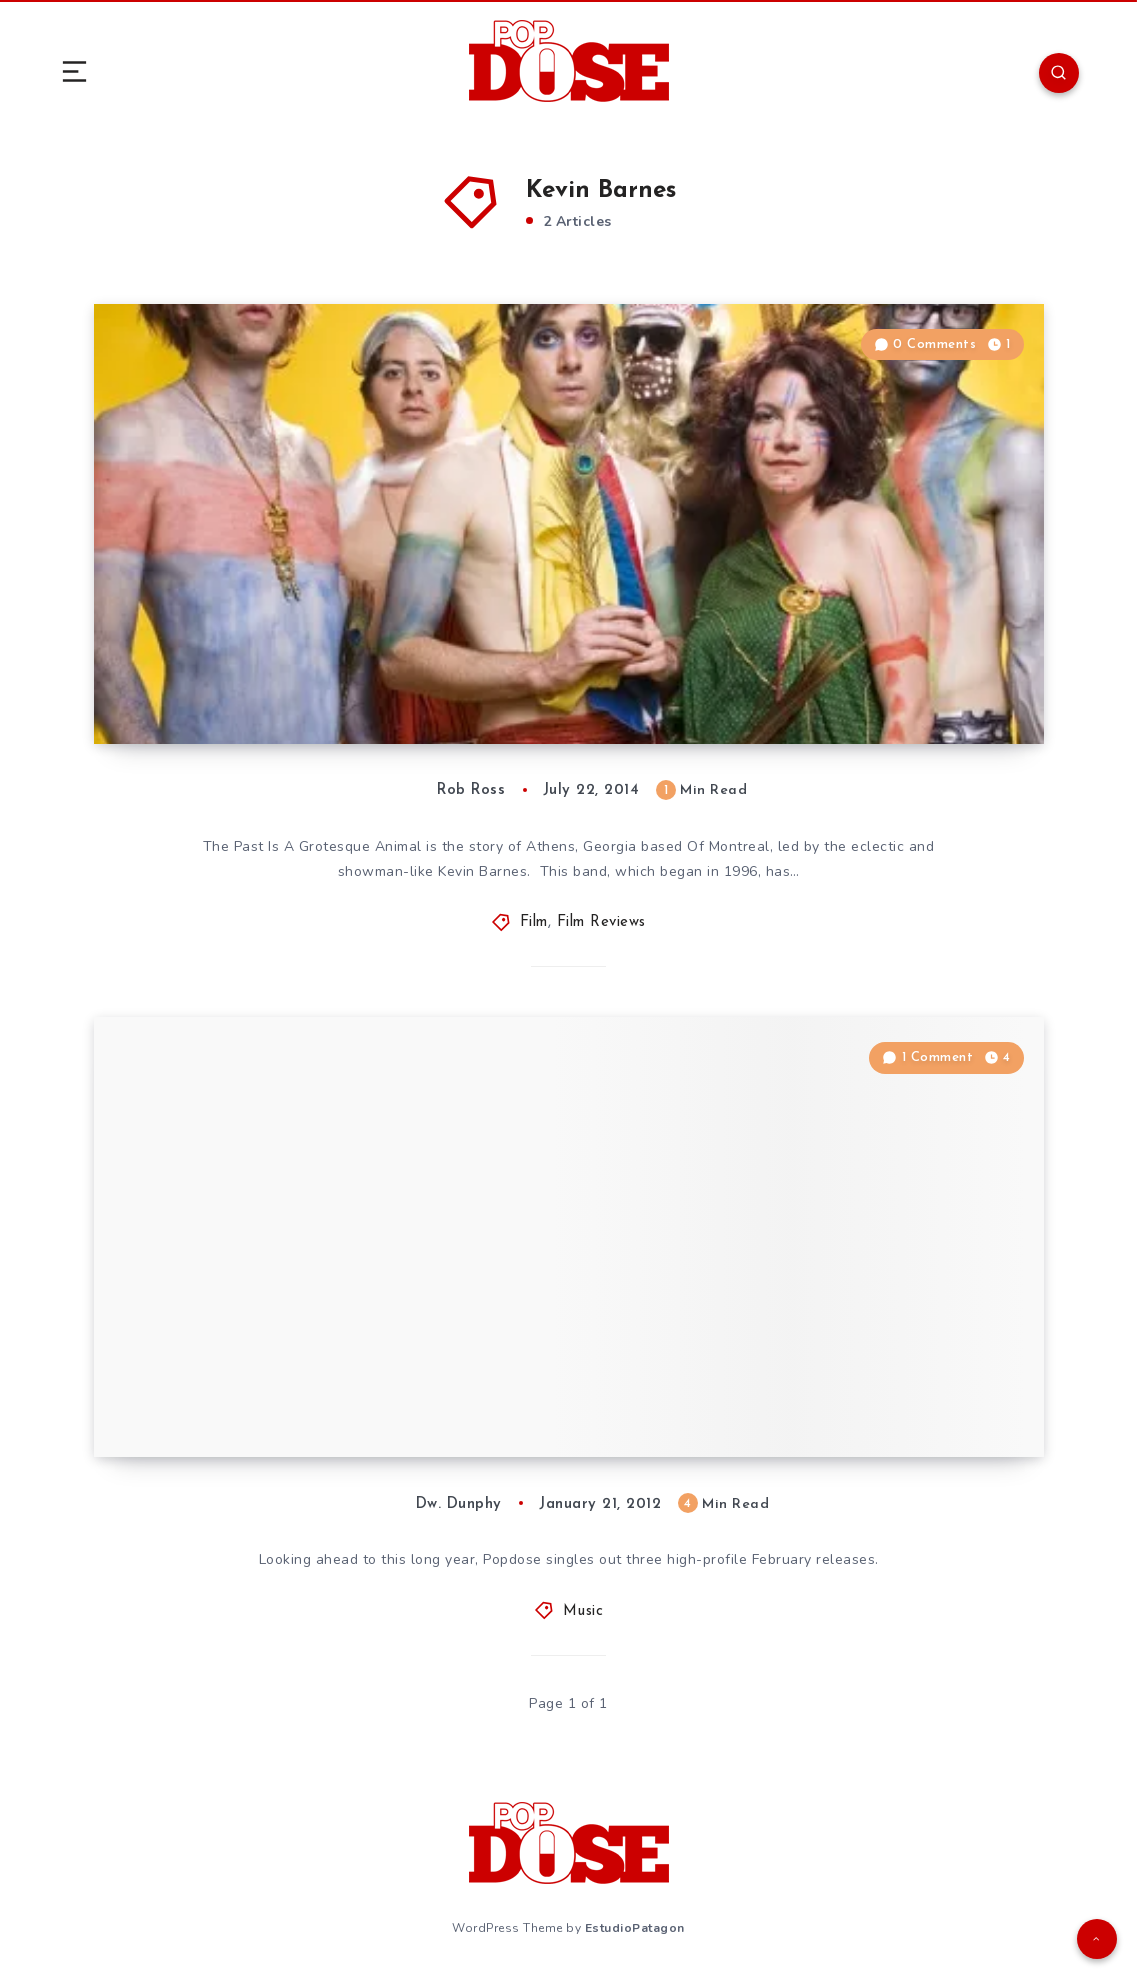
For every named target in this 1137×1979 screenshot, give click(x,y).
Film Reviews (601, 922)
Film (534, 922)
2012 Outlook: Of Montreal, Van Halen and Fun (372, 1397)
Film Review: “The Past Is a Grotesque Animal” (366, 684)
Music (583, 1611)
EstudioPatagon (635, 1928)
